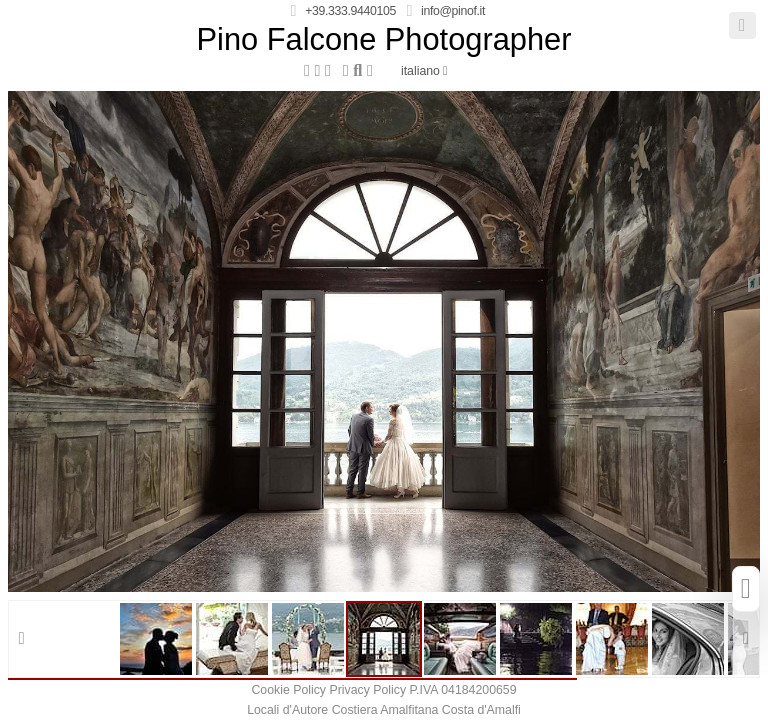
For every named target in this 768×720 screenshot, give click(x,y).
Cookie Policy (288, 690)
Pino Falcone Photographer (384, 40)
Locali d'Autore (287, 710)
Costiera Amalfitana (385, 710)
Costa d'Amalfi (481, 710)
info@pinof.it (453, 11)
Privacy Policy (367, 690)
